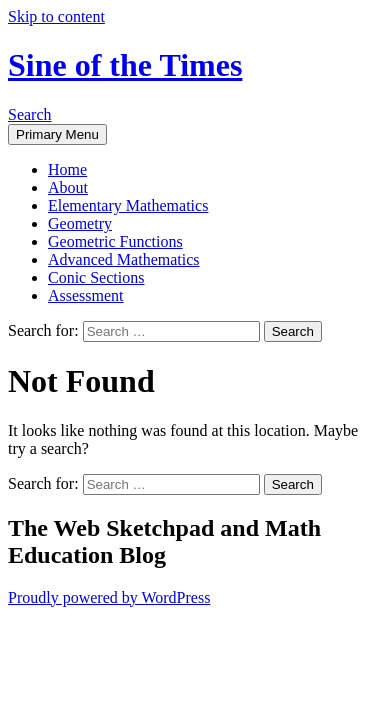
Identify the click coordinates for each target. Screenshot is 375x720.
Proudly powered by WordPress (109, 597)
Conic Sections (96, 277)
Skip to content (56, 16)
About (68, 187)
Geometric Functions (115, 241)
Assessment (86, 295)
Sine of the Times (125, 65)
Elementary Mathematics (128, 205)
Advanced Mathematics (124, 259)
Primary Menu (57, 134)
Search (30, 114)
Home (67, 169)
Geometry (80, 223)
